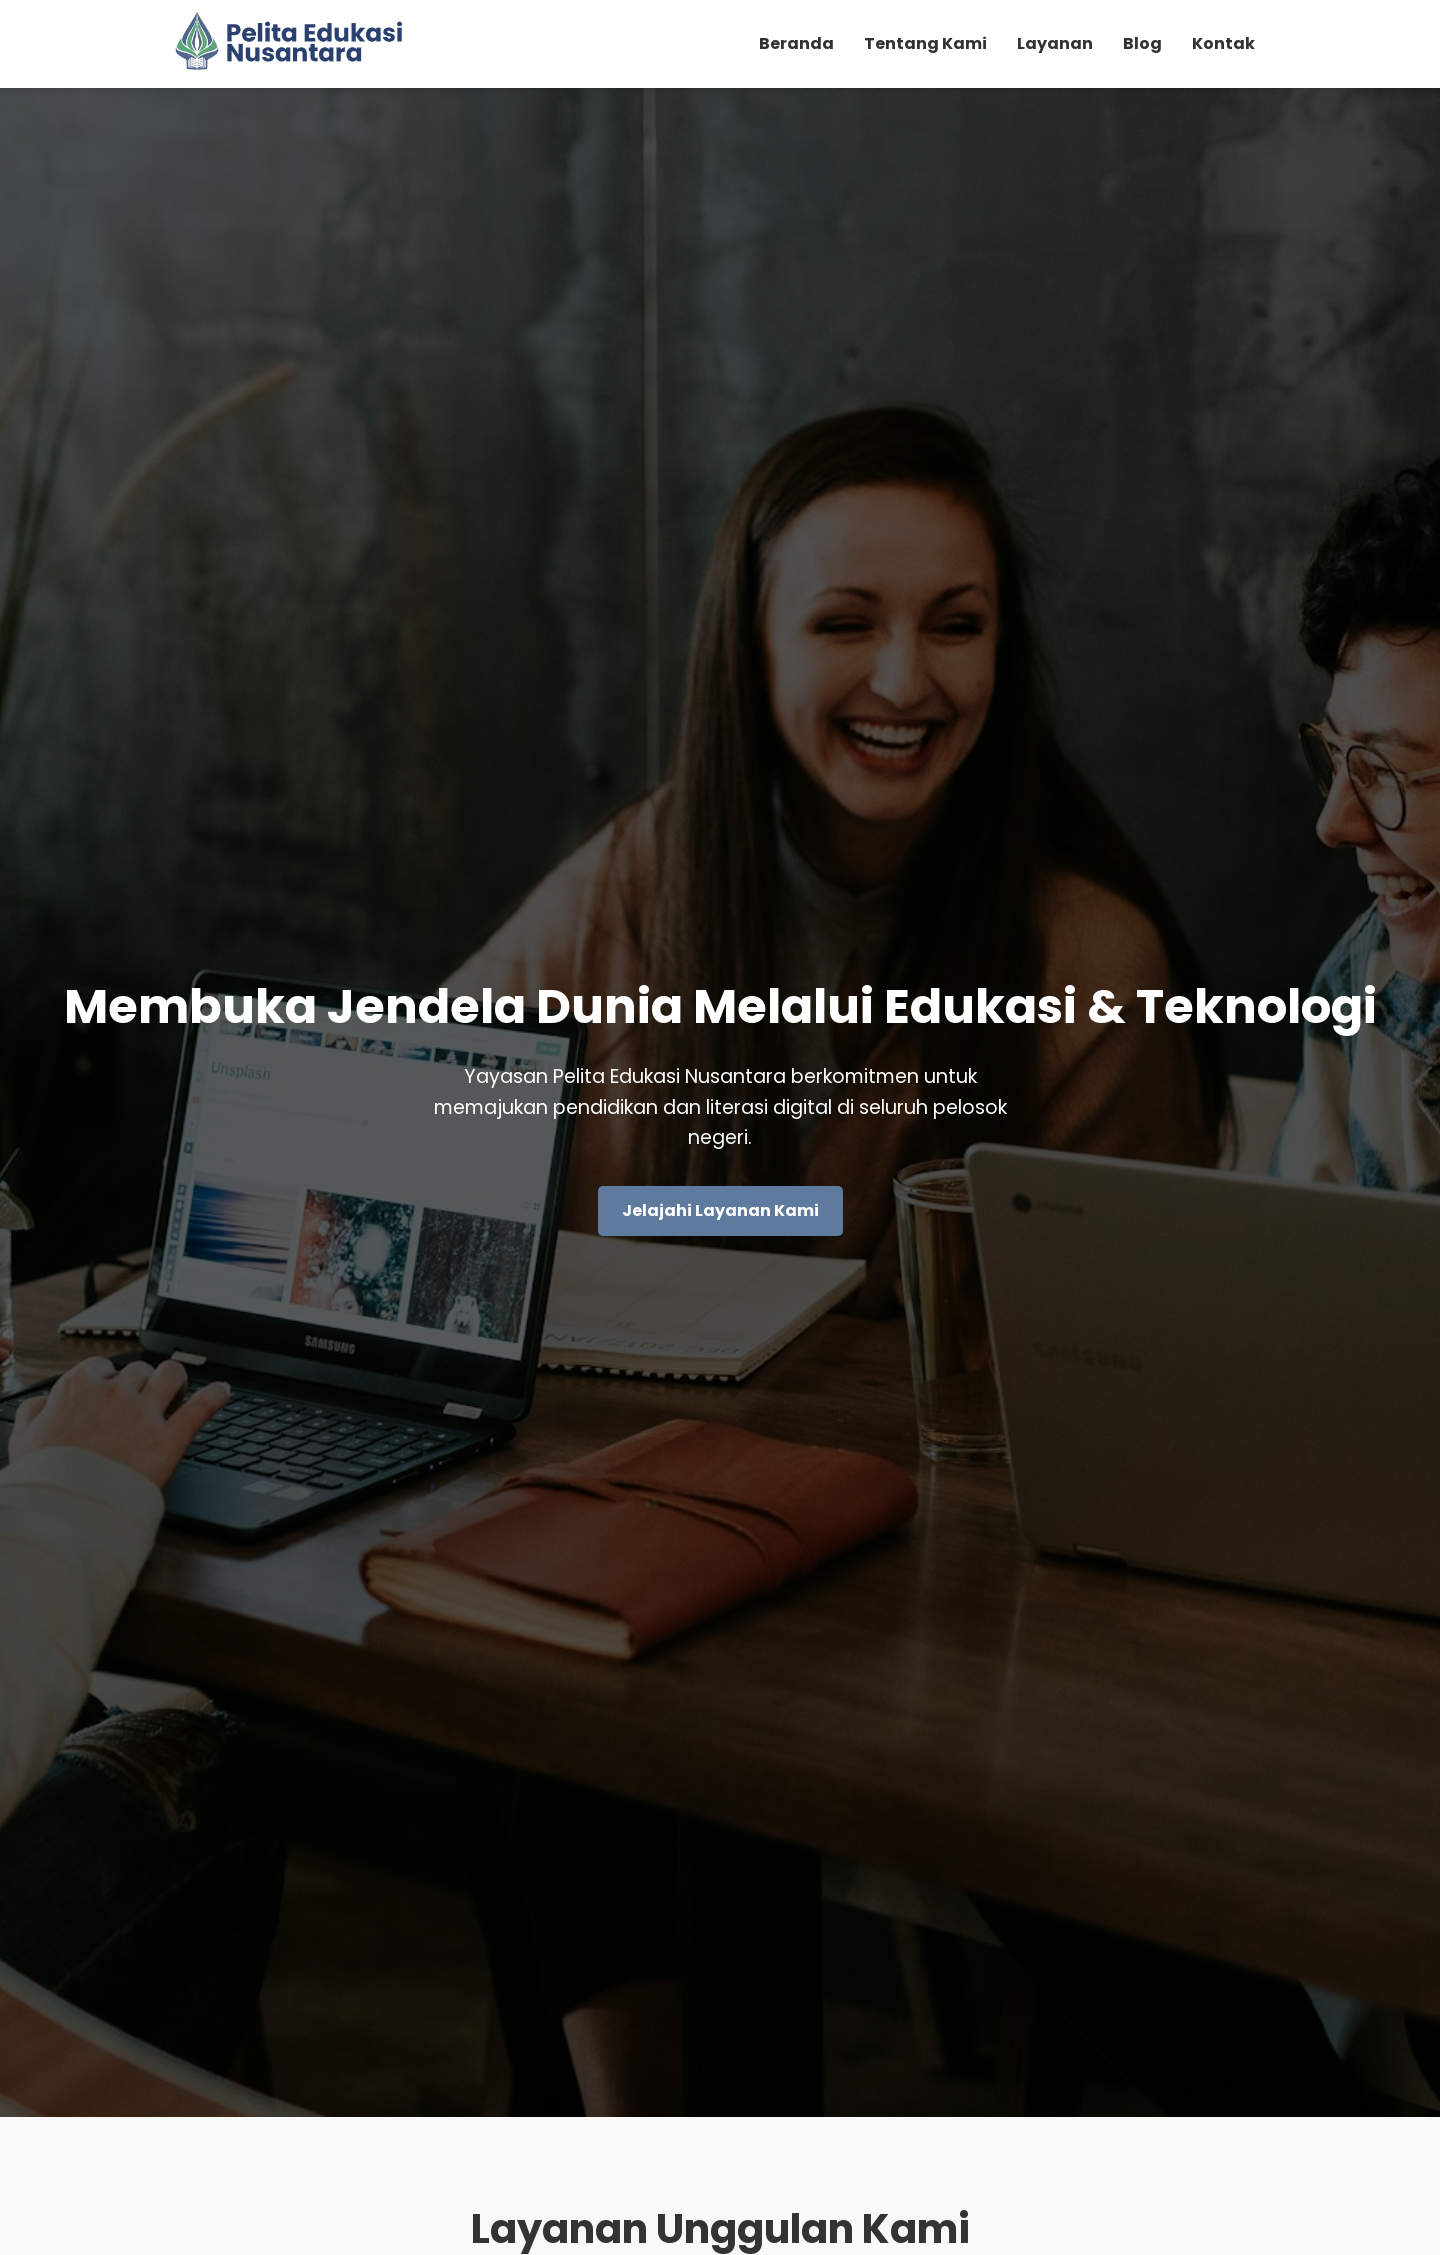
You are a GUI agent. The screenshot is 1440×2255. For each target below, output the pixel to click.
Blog (1142, 43)
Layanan (1055, 43)
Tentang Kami (925, 43)
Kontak (1223, 43)
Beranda (796, 43)
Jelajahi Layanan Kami (720, 1210)
